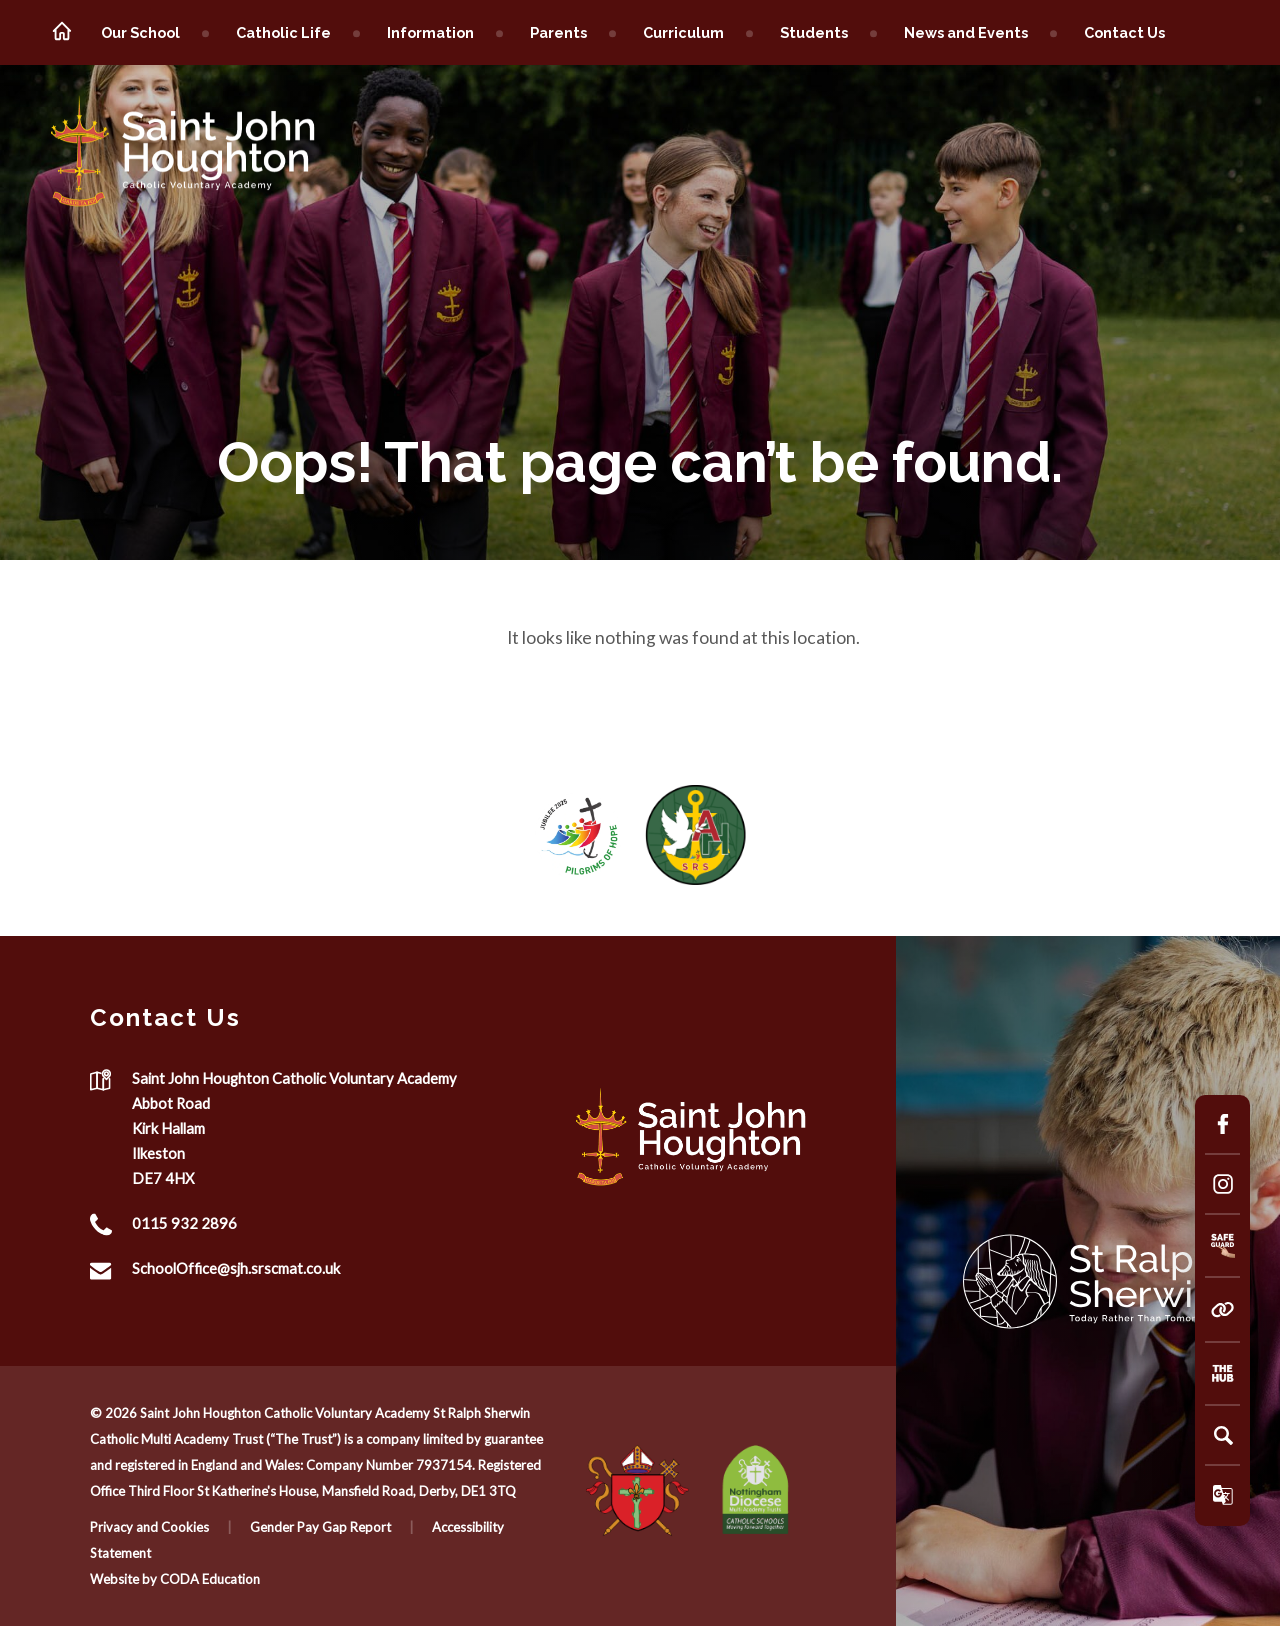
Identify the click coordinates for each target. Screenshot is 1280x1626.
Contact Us (1124, 32)
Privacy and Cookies (149, 1527)
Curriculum (683, 32)
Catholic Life (283, 32)
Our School (140, 32)
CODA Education (210, 1579)
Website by (125, 1579)
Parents (558, 32)
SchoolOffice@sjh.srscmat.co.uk (236, 1269)
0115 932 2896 (184, 1224)
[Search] (1223, 1435)
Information (430, 32)
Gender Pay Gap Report (320, 1527)
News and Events (966, 32)
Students (814, 32)
